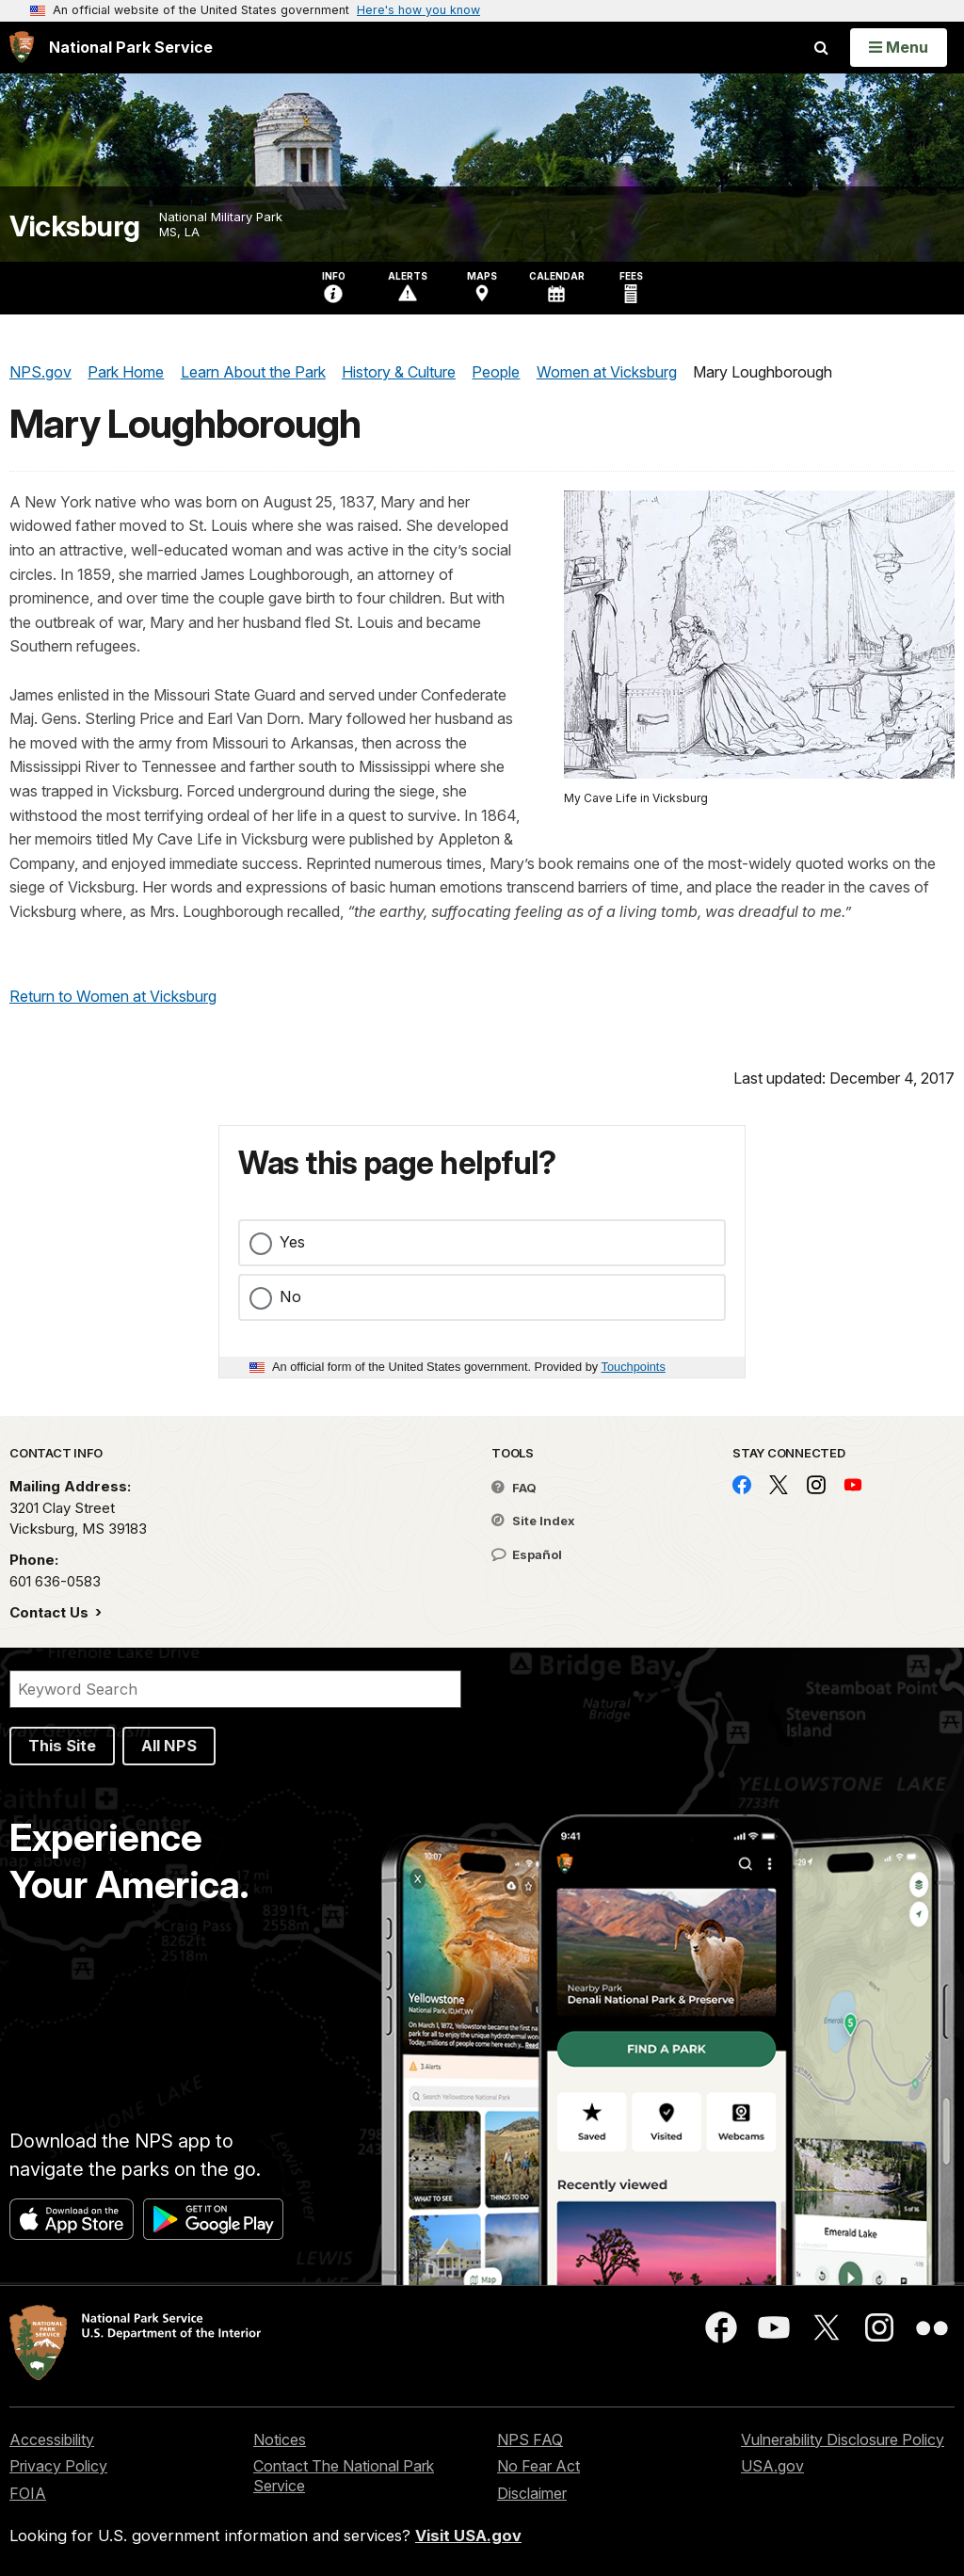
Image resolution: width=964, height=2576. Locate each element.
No (290, 1296)
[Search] (235, 1689)
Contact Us (50, 1612)
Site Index (533, 1520)
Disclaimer (532, 2493)
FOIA (27, 2493)
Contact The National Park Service (343, 2475)
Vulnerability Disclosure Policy (842, 2439)
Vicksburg (74, 226)
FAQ (514, 1487)
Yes (292, 1241)
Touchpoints (634, 1367)
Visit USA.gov (468, 2535)
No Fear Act (538, 2465)
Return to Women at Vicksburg (113, 996)
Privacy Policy (58, 2465)
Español (526, 1554)
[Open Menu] (898, 47)
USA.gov (772, 2465)
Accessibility (51, 2439)
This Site (62, 1745)
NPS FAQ (530, 2439)
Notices (279, 2439)
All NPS (169, 1745)
